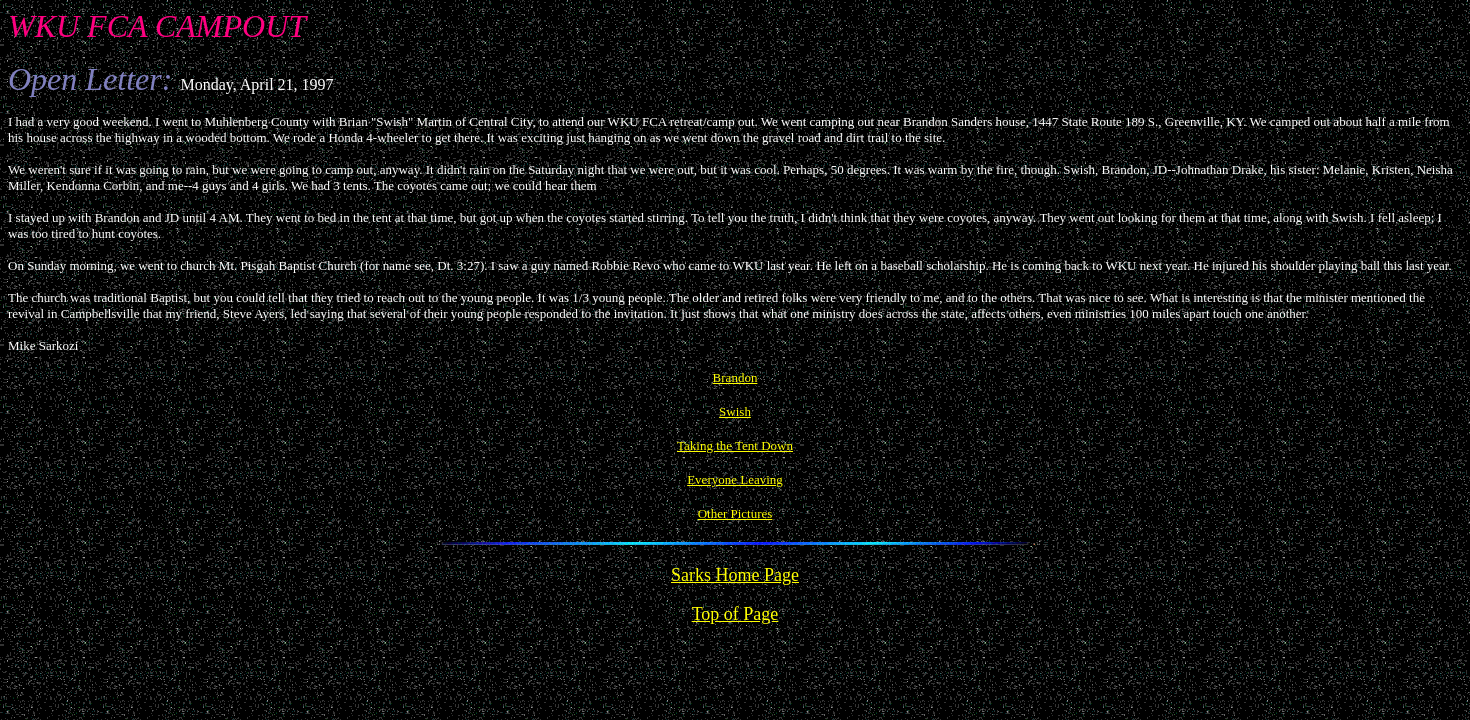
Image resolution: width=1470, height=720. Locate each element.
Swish (735, 411)
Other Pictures (735, 513)
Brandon (735, 377)
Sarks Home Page (735, 575)
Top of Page (735, 614)
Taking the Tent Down (735, 445)
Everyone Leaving (735, 479)
